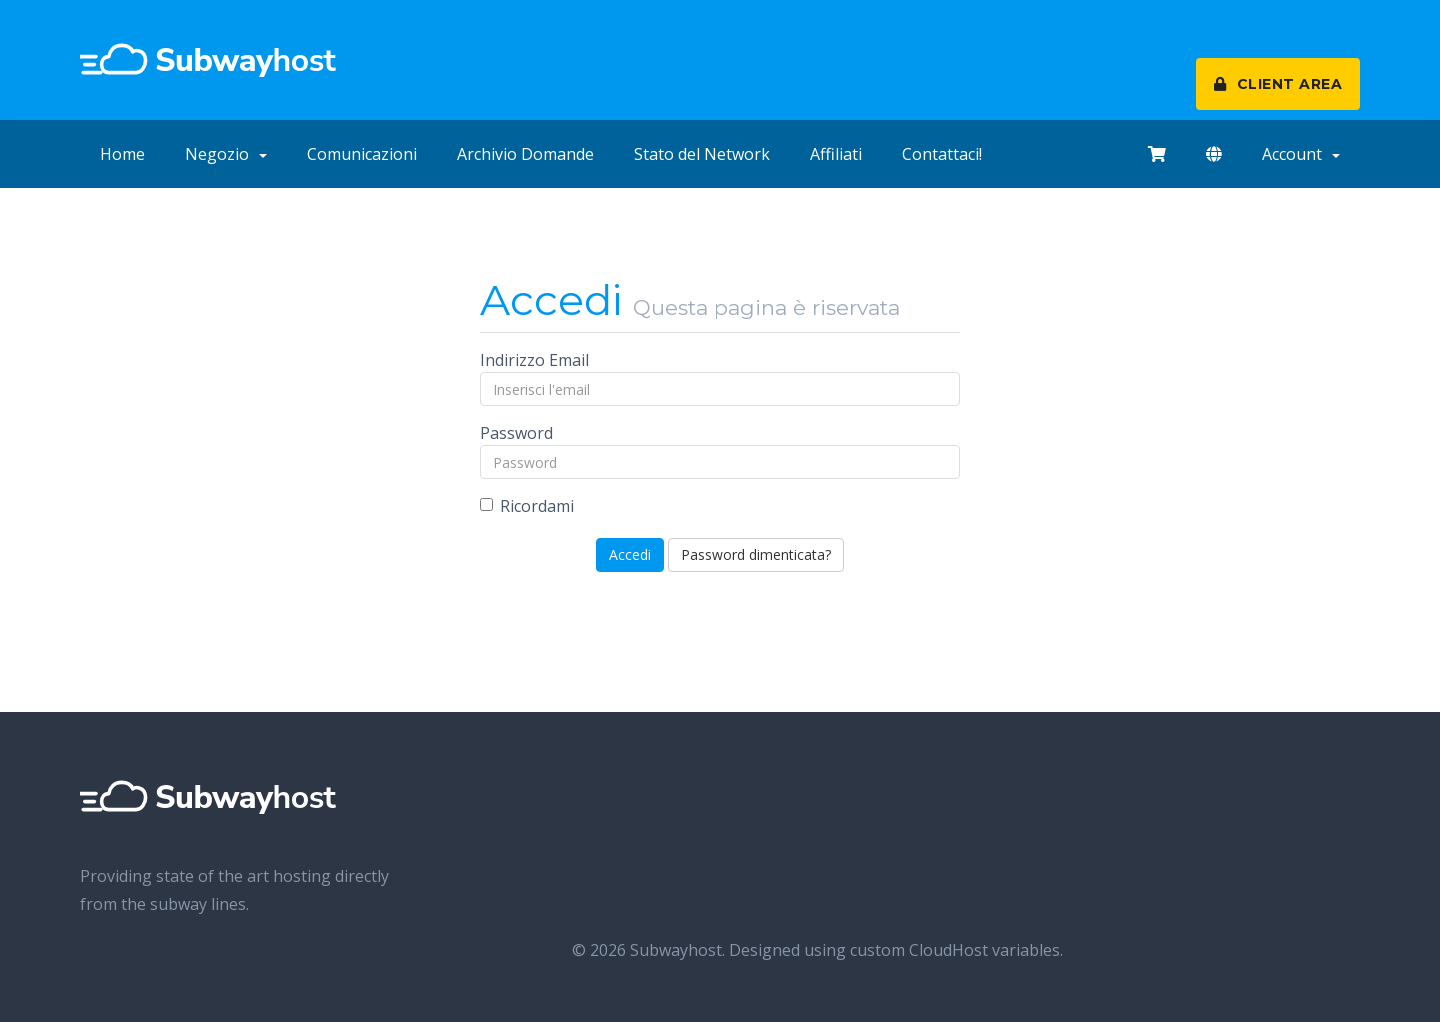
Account (1301, 154)
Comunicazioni (362, 154)
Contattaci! (942, 154)
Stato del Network (702, 154)
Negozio (226, 154)
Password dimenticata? (756, 554)
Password (516, 433)
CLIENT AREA (1278, 84)
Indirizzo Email (534, 360)
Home (122, 154)
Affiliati (836, 154)
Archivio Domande (525, 154)
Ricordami (527, 506)
